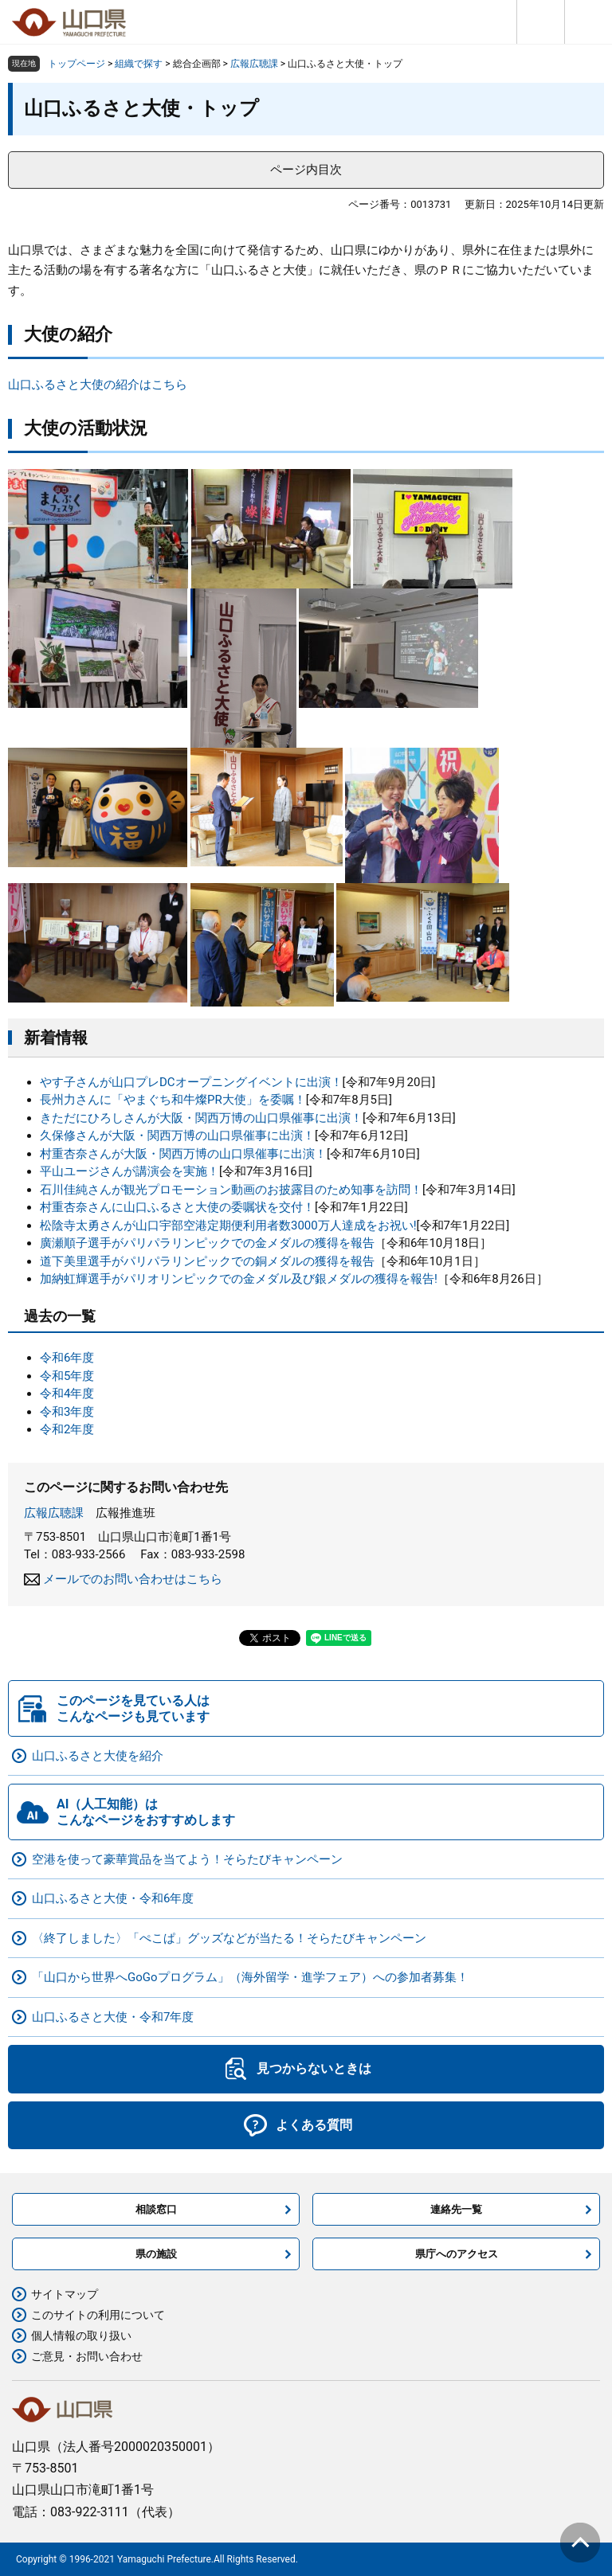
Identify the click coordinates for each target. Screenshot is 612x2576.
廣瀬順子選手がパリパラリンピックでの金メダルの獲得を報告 (207, 1243)
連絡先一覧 (456, 2209)
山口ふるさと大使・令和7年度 (113, 2017)
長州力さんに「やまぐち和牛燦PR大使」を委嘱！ (173, 1100)
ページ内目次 (306, 169)
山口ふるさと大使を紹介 (97, 1756)
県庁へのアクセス (456, 2254)
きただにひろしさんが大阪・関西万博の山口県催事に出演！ (201, 1118)
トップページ (76, 63)
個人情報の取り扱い (81, 2335)
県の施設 (156, 2254)
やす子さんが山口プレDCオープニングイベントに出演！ (191, 1082)
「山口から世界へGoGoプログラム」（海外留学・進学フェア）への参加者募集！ (250, 1977)
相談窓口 (156, 2209)
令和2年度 (67, 1429)
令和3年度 (67, 1412)
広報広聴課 (254, 63)
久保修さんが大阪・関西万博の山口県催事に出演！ (177, 1135)
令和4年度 (67, 1393)
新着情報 (56, 1037)
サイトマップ (64, 2294)
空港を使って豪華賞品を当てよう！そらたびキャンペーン (187, 1859)
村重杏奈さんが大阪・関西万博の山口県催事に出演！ (183, 1154)
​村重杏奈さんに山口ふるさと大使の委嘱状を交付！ (177, 1207)
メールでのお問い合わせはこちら (132, 1579)
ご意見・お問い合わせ (87, 2356)
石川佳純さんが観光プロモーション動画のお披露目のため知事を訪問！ (231, 1189)
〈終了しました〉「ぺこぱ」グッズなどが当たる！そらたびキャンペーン (229, 1938)
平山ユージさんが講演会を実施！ (129, 1171)
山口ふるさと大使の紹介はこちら (97, 384)
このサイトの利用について (98, 2314)
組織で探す (139, 63)
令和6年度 (67, 1358)
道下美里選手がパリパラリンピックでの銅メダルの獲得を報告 (207, 1261)
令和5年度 (67, 1376)
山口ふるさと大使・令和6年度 (113, 1898)
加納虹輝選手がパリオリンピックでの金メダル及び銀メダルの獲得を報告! (238, 1279)
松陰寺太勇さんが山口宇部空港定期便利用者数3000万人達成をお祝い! (228, 1225)
